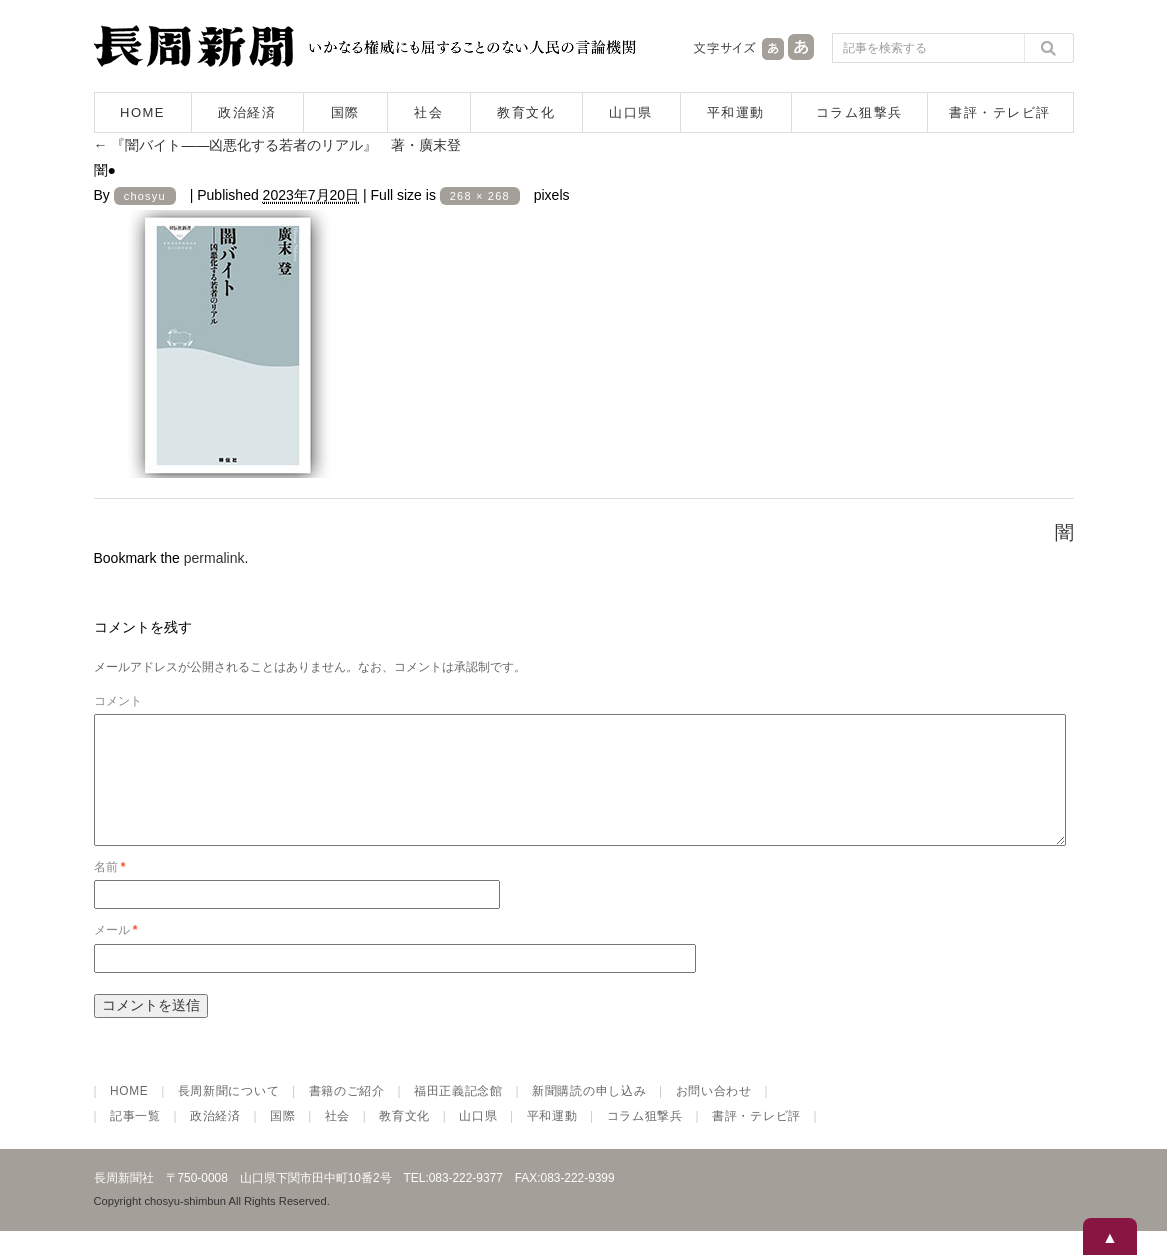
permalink (214, 558)
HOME (142, 112)
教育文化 (526, 112)
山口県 (631, 112)
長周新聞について (229, 1115)
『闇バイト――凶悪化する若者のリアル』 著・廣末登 (278, 145)
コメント (118, 701)
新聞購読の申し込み (589, 1115)
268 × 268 (480, 196)
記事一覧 (135, 1140)
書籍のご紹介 (347, 1115)
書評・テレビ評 (1000, 112)
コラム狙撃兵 (859, 112)
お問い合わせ (714, 1115)
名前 (110, 891)
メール (116, 954)
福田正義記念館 (458, 1115)
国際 (345, 112)
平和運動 (736, 112)
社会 (428, 112)
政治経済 (247, 112)
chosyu (145, 196)
